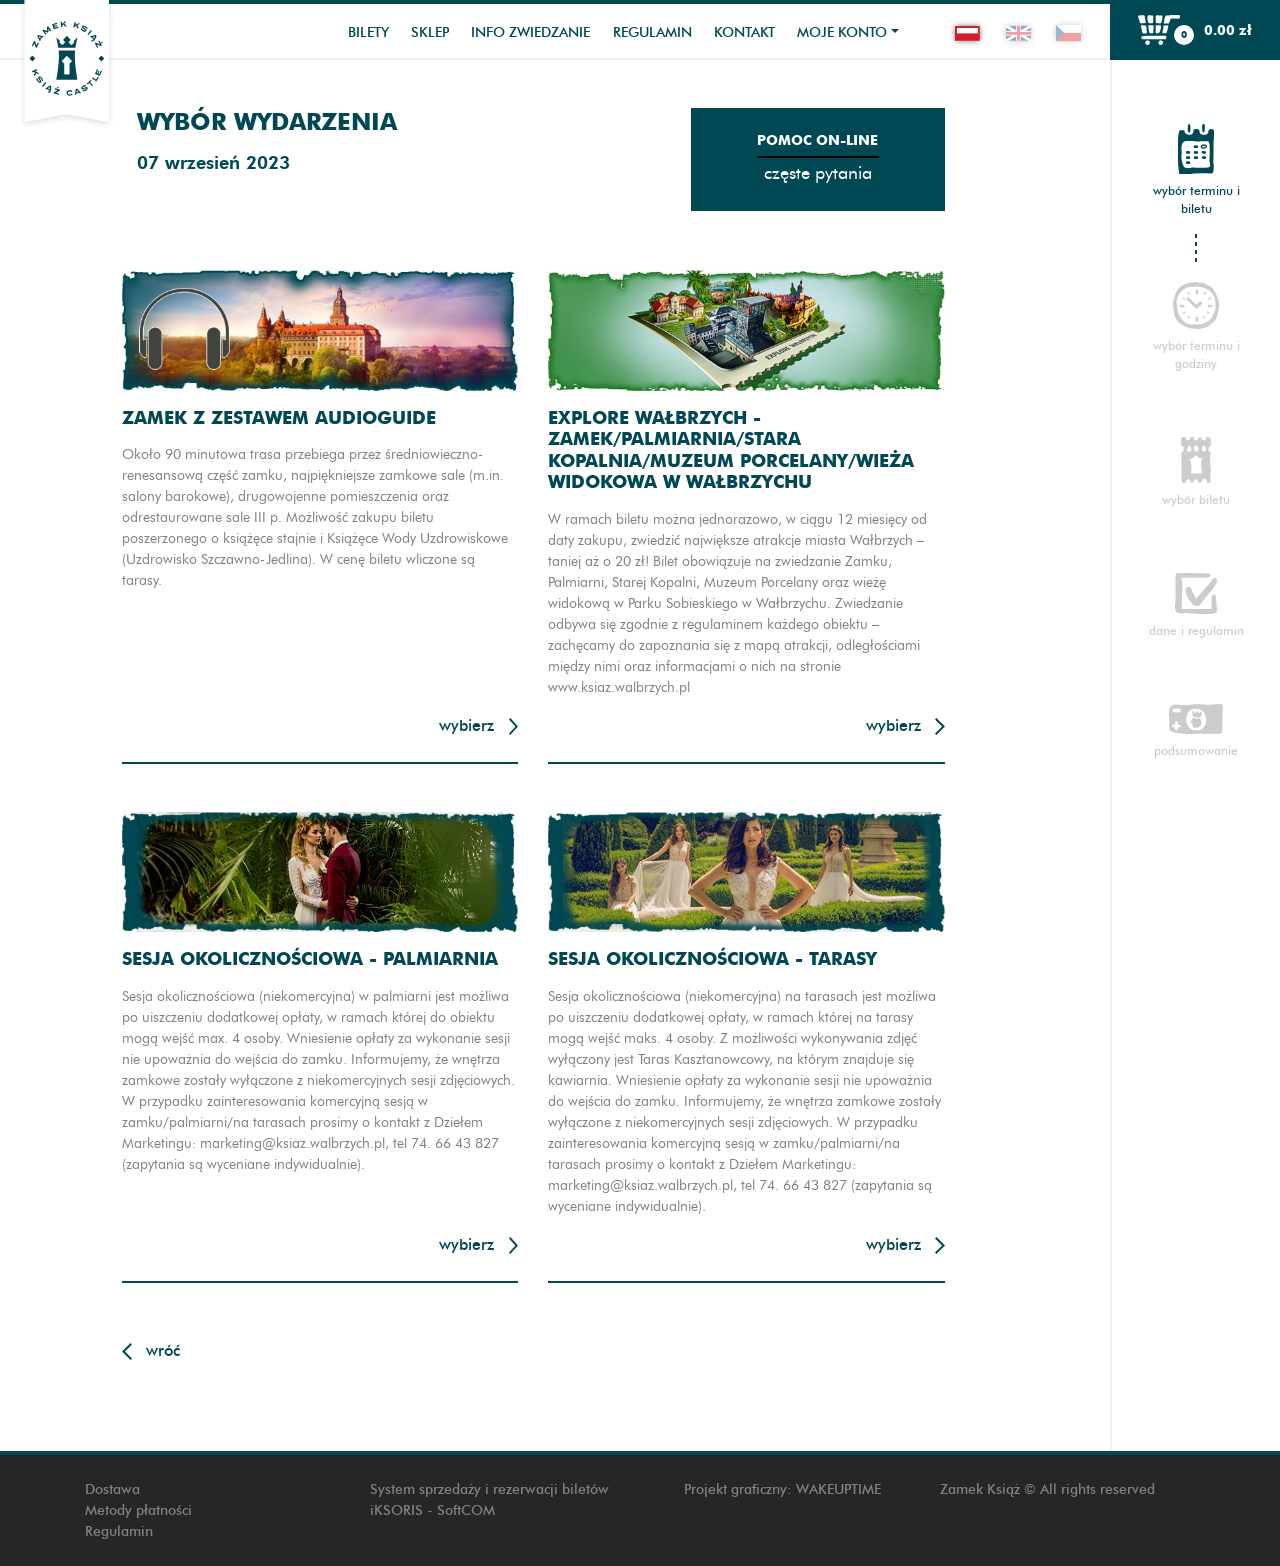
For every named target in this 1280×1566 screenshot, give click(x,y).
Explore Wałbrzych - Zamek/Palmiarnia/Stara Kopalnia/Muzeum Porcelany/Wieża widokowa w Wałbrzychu (731, 450)
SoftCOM (466, 1510)
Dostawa (112, 1489)
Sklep (430, 32)
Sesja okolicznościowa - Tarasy (712, 958)
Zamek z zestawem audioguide (279, 417)
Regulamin (652, 32)
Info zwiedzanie (530, 32)
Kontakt (744, 32)
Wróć (163, 1350)
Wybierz (466, 725)
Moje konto (842, 32)
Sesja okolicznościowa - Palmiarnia (310, 958)
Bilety (368, 32)
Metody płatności (138, 1510)
